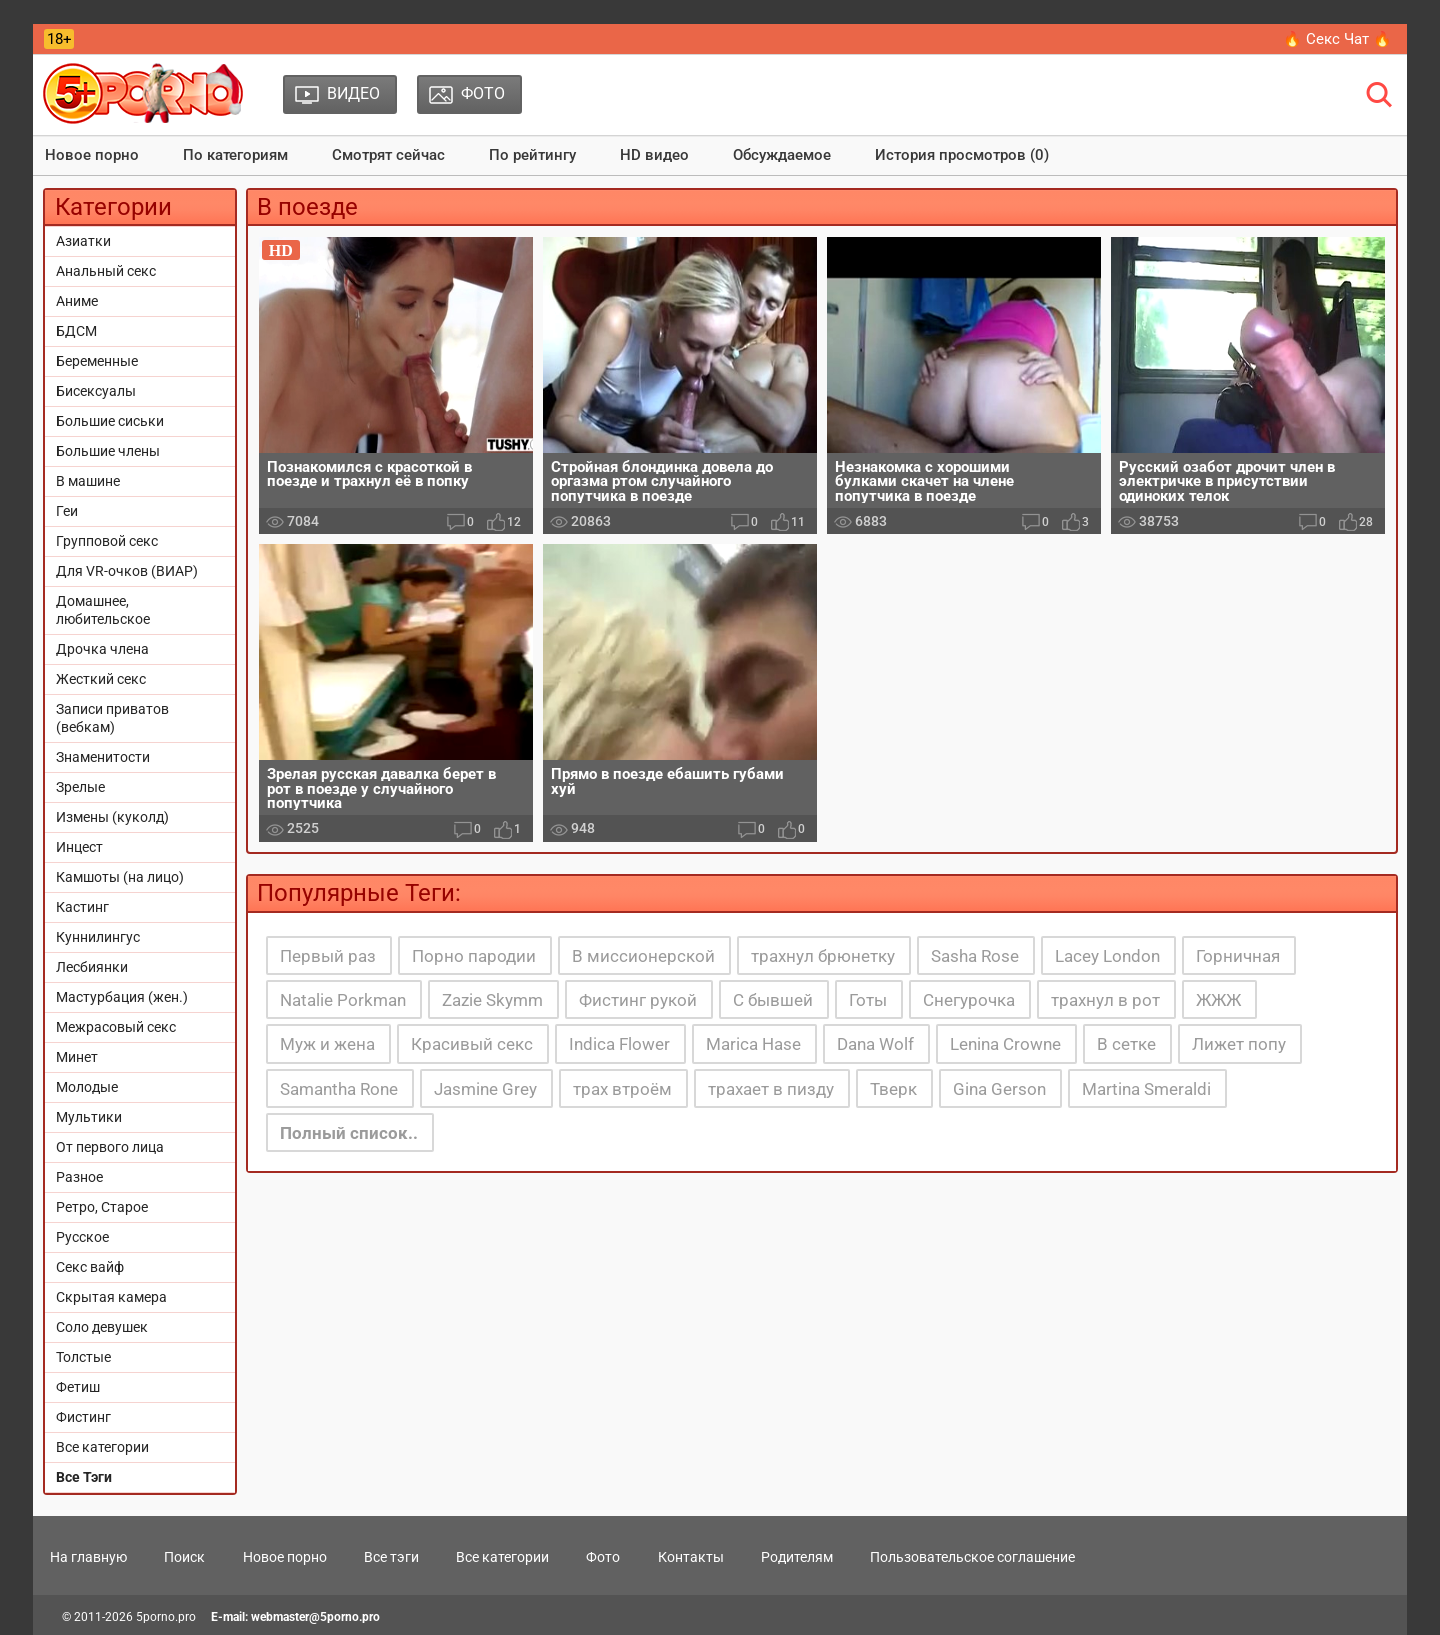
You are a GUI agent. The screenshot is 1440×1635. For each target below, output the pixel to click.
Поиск (184, 1557)
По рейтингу (532, 155)
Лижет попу (1239, 1044)
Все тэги (391, 1557)
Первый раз (328, 956)
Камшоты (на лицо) (120, 877)
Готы (868, 1000)
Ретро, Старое (102, 1207)
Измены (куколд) (112, 817)
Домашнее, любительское (103, 610)
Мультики (89, 1117)
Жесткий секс (101, 679)
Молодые (87, 1087)
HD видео (654, 155)
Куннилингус (98, 937)
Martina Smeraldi (1146, 1089)
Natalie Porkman (343, 1000)
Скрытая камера (111, 1297)
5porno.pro (166, 1617)
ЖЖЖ (1218, 1000)
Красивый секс (472, 1044)
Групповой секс (107, 541)
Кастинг (82, 907)
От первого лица (110, 1147)
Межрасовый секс (116, 1027)
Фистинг (83, 1417)
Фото (603, 1557)
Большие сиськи (110, 421)
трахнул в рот (1105, 1000)
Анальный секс (106, 271)
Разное (79, 1177)
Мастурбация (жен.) (122, 997)
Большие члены (108, 451)
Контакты (691, 1557)
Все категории (102, 1447)
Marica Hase (753, 1044)
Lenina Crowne (1005, 1044)
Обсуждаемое (782, 155)
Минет (77, 1057)
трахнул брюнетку (823, 956)
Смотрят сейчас (388, 155)
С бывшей (773, 1000)
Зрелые (80, 787)
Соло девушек (102, 1327)
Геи (67, 511)
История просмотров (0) (962, 155)
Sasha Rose (975, 956)
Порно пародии (474, 956)
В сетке (1126, 1044)
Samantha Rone (339, 1089)
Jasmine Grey (485, 1089)
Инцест (79, 847)
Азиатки (83, 241)
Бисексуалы (96, 391)
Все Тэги (84, 1477)
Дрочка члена (102, 649)
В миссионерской (643, 956)
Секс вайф (90, 1267)
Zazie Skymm (492, 1000)
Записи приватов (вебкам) (112, 718)
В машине (88, 481)
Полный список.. (349, 1133)
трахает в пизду (771, 1089)
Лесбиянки (92, 967)
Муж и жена (327, 1044)
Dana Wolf (875, 1044)
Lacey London (1107, 956)
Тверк (893, 1089)
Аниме (77, 301)
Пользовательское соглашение (972, 1557)
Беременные (97, 361)
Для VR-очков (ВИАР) (127, 571)
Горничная (1238, 956)
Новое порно (92, 155)
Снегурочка (969, 1000)
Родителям (797, 1557)
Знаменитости (103, 757)
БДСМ (76, 331)
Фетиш (78, 1387)
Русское (82, 1237)
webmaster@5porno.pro (315, 1617)
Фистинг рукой (638, 1000)
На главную (88, 1557)
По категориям (235, 155)
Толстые (83, 1357)
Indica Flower (619, 1044)
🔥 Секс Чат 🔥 (1337, 39)
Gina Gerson (999, 1089)
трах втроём (622, 1089)
